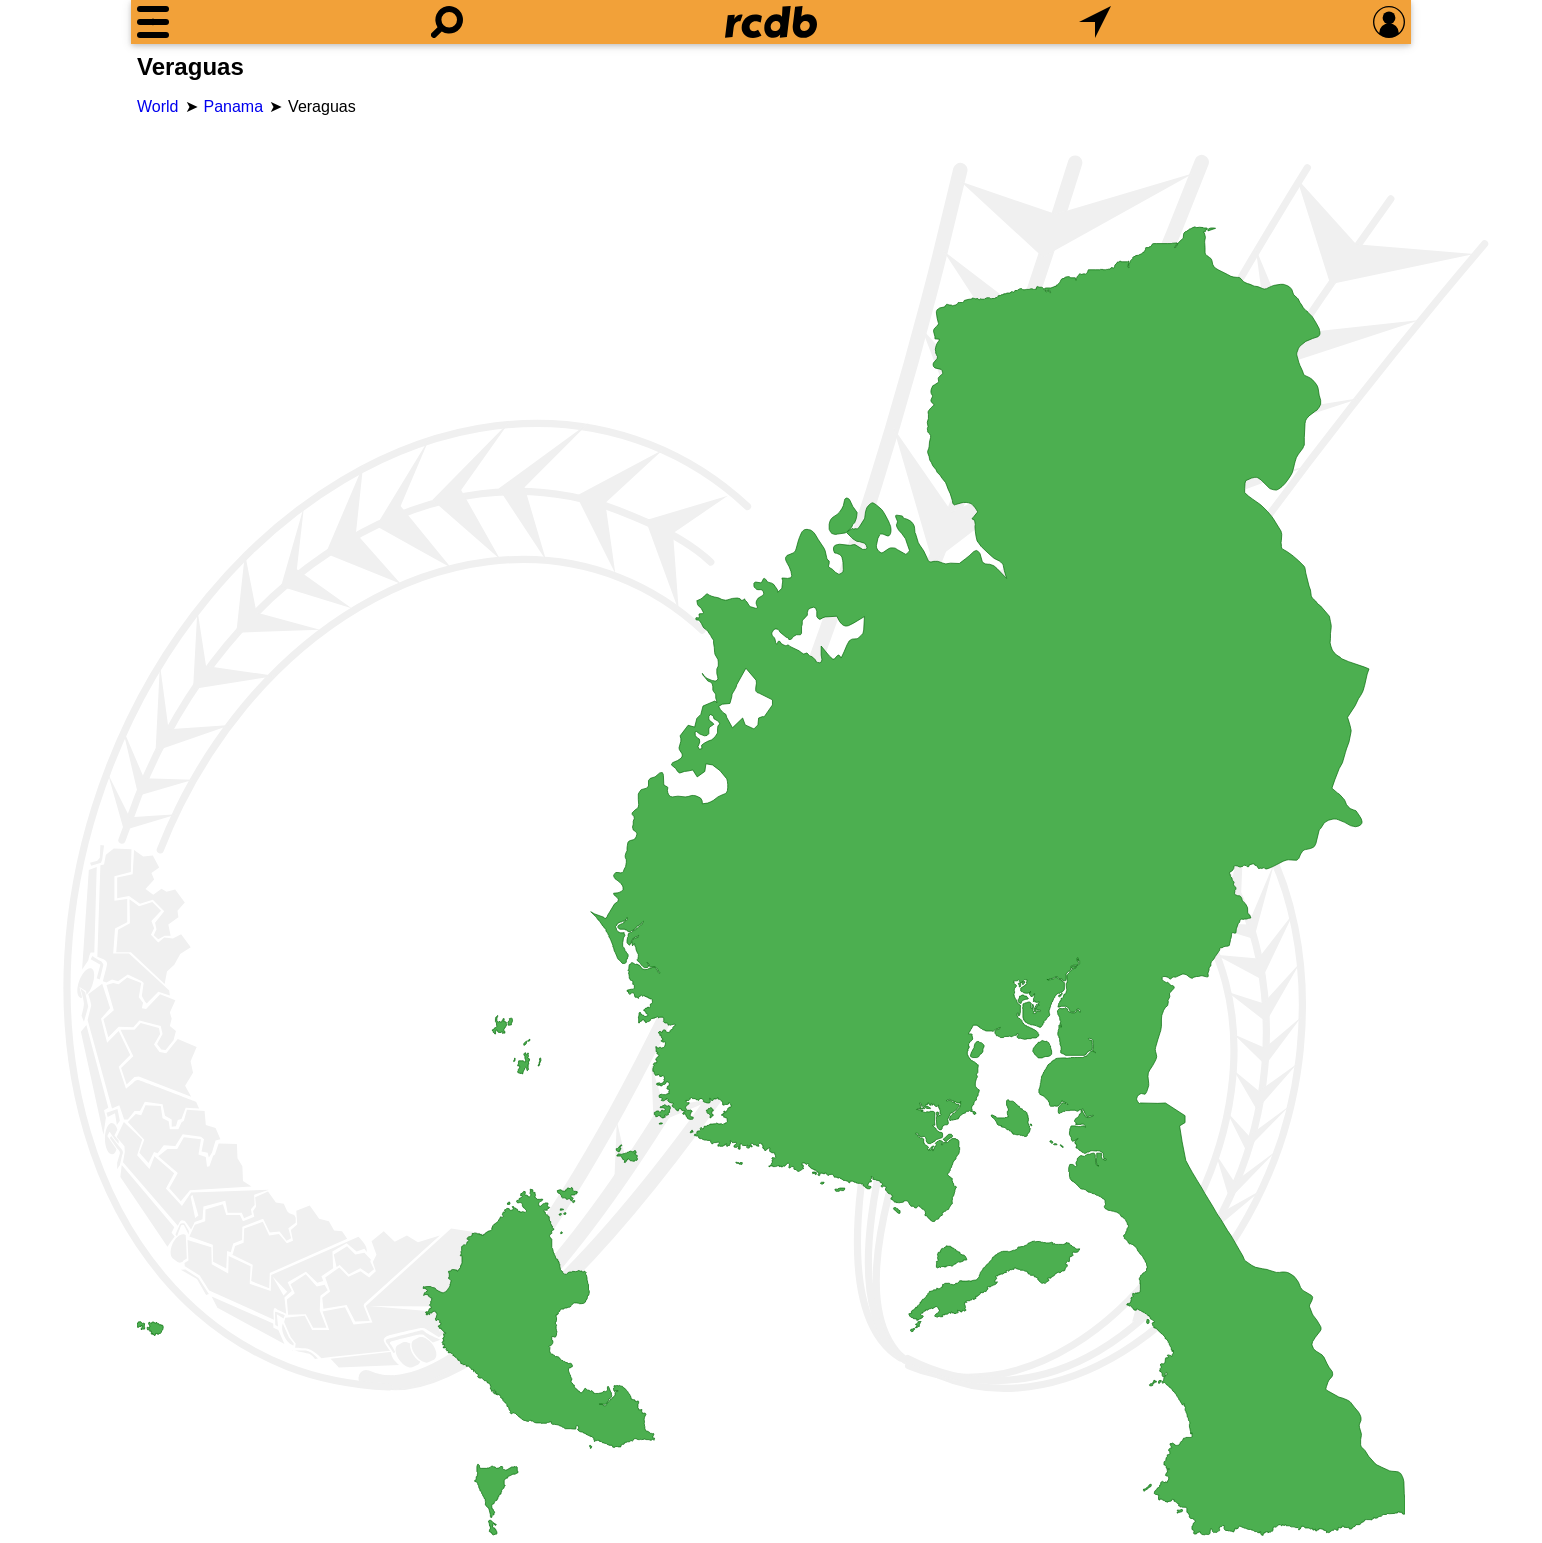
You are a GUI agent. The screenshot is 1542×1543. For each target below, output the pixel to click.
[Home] (771, 22)
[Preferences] (1389, 22)
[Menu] (153, 22)
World (158, 106)
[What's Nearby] (1095, 22)
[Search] (447, 22)
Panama (234, 106)
